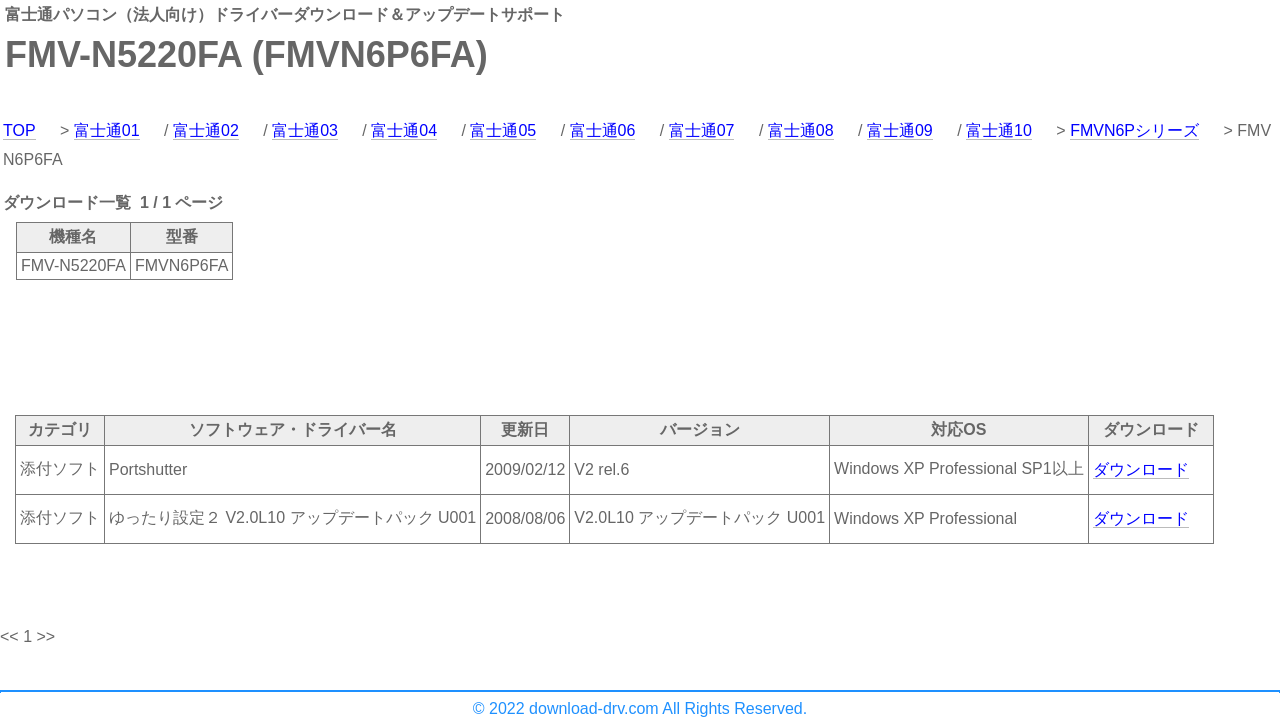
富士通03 (305, 130)
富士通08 (801, 130)
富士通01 (107, 130)
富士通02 (206, 130)
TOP (19, 130)
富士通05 (503, 130)
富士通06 (603, 130)
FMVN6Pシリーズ (1134, 130)
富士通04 (404, 130)
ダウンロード (1141, 469)
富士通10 (999, 130)
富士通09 (900, 130)
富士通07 (702, 130)
